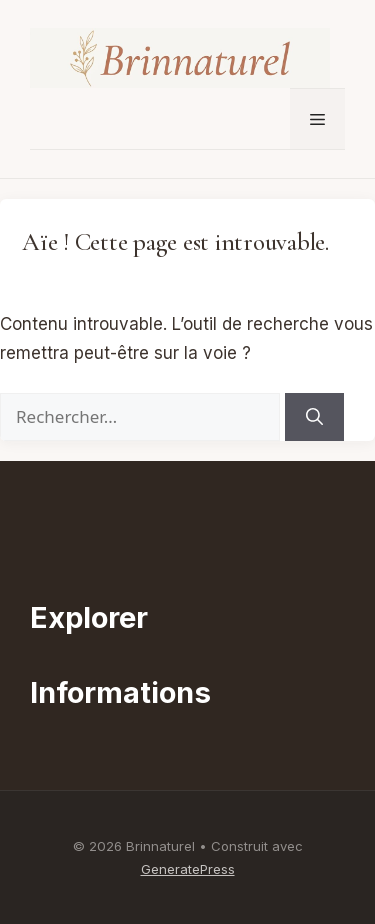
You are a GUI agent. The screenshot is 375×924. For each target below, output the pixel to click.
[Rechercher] (314, 417)
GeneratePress (188, 869)
